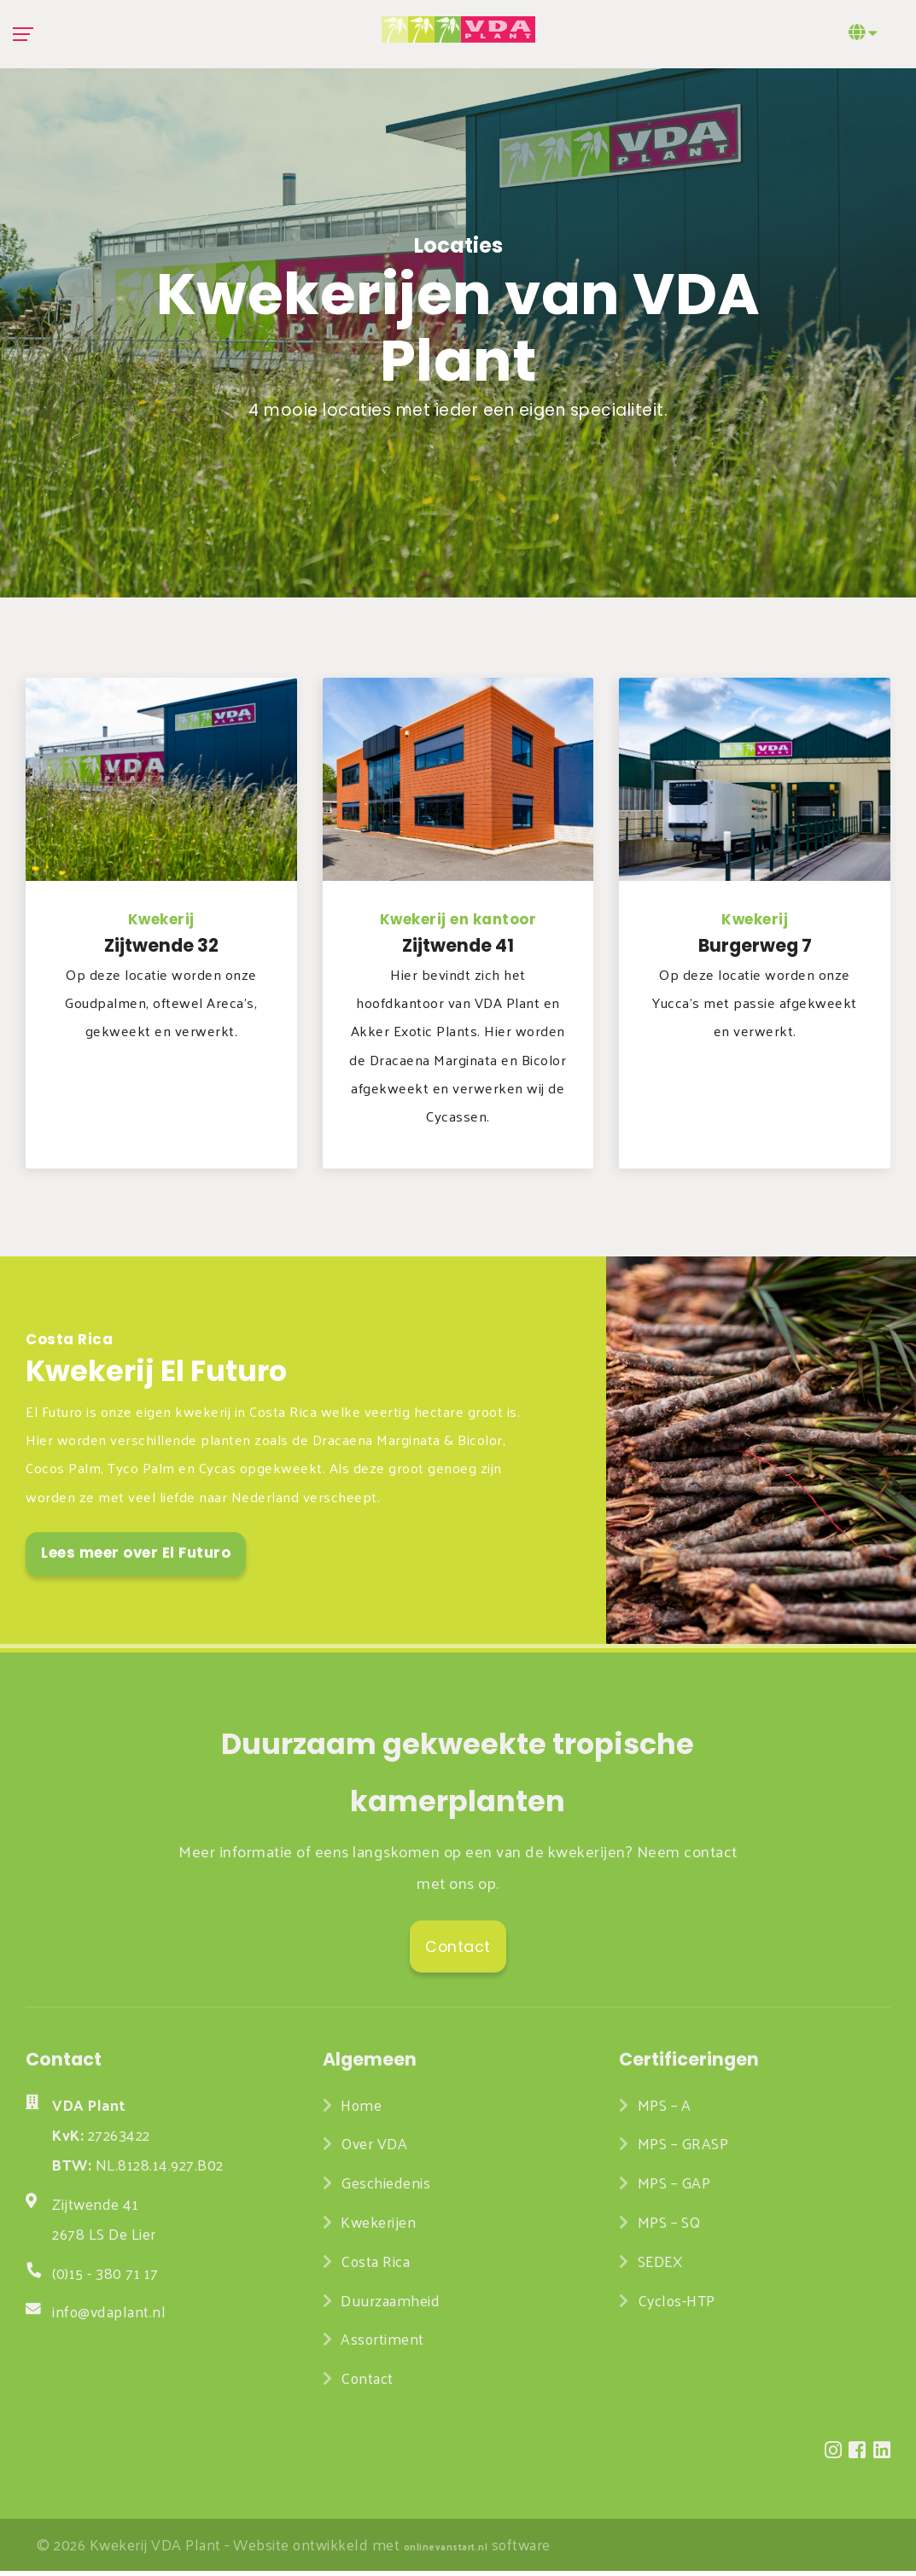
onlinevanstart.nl (446, 2551)
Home (361, 2110)
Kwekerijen (378, 2227)
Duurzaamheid (390, 2304)
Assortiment (382, 2343)
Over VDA (376, 2148)
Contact (367, 2383)
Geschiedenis (385, 2187)
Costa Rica (375, 2266)
